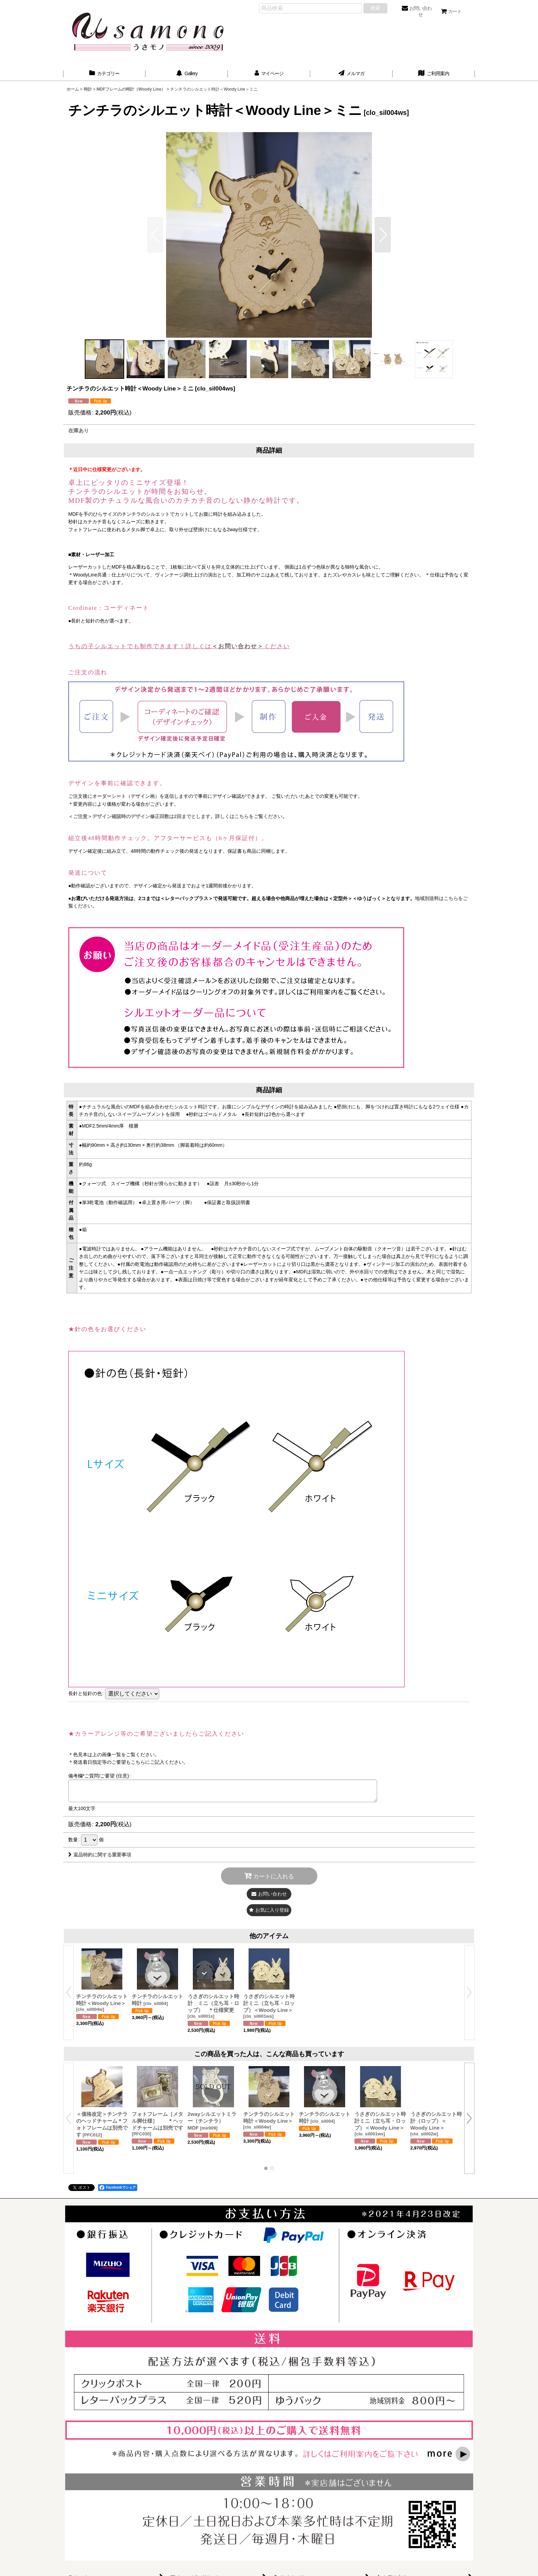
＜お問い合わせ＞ (238, 646)
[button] (383, 235)
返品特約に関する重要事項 (99, 1854)
